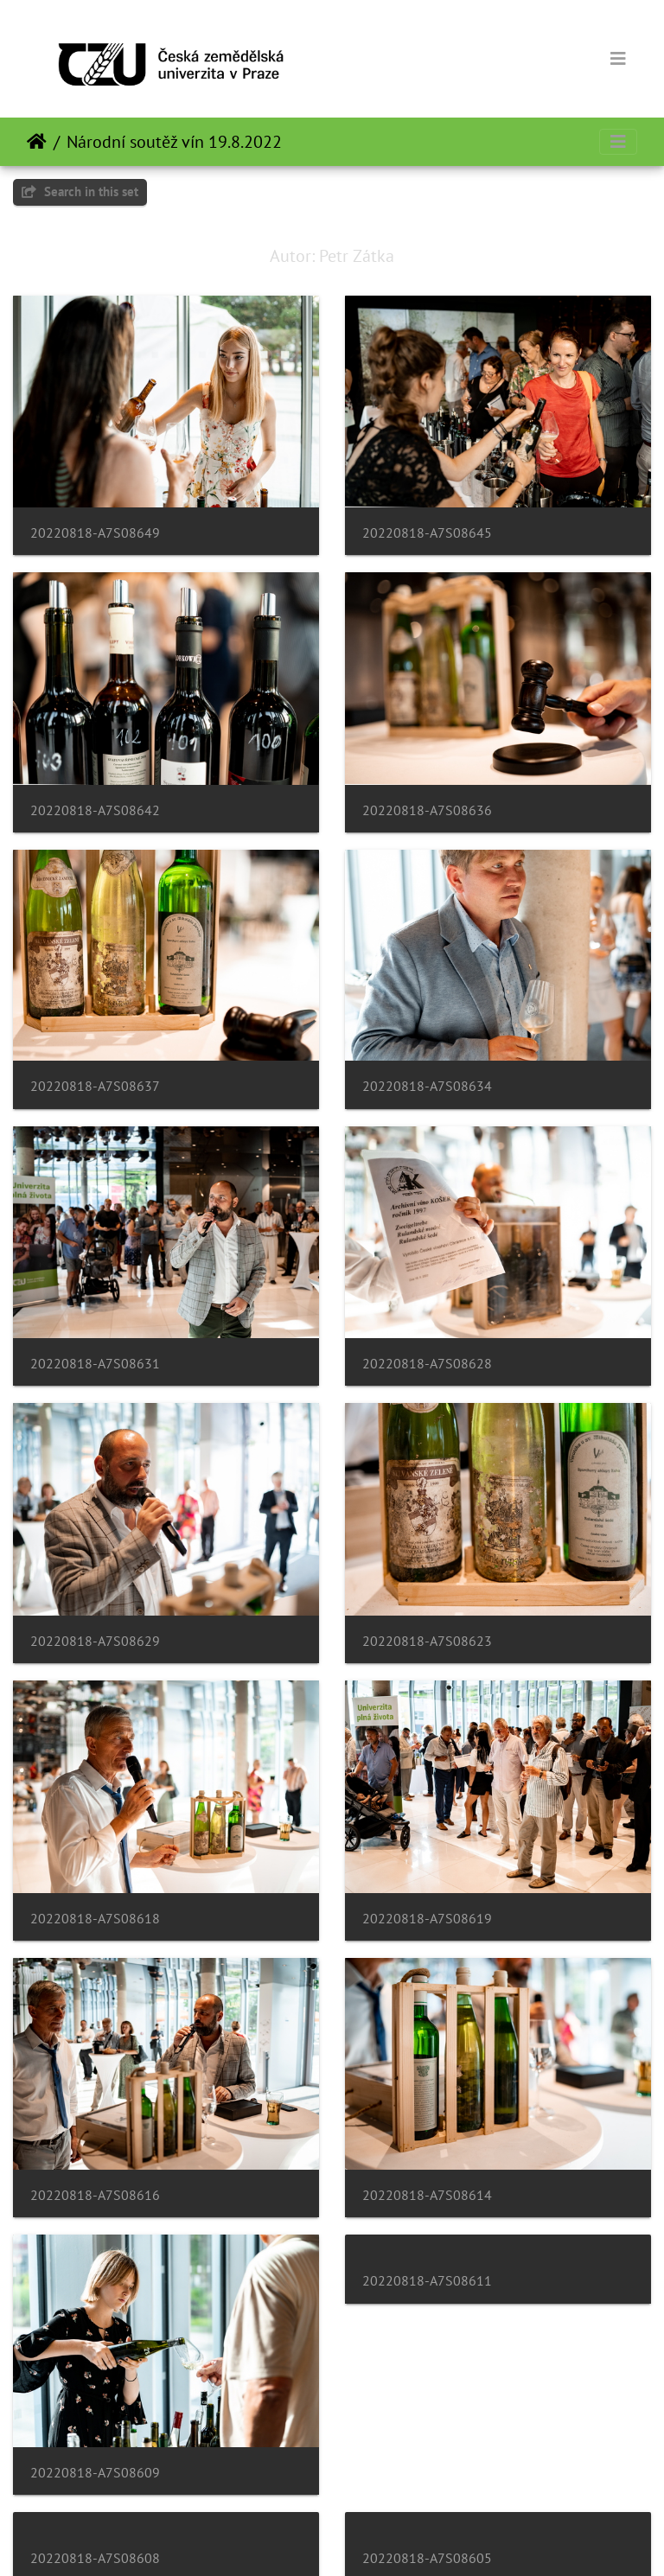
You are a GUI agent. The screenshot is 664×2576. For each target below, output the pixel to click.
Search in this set (80, 191)
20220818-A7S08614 (427, 2195)
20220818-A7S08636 (427, 810)
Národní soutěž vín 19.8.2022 (174, 142)
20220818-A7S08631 (95, 1363)
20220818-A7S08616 (95, 2195)
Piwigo (379, 2539)
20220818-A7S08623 (427, 1641)
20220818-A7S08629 (95, 1641)
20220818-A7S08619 (427, 1918)
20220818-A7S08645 (427, 533)
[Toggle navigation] (618, 59)
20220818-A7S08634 (427, 1086)
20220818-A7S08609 (95, 2472)
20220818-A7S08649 (95, 533)
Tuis (37, 142)
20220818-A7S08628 (427, 1363)
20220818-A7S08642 (95, 810)
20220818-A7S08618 (95, 1918)
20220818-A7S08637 (95, 1086)
